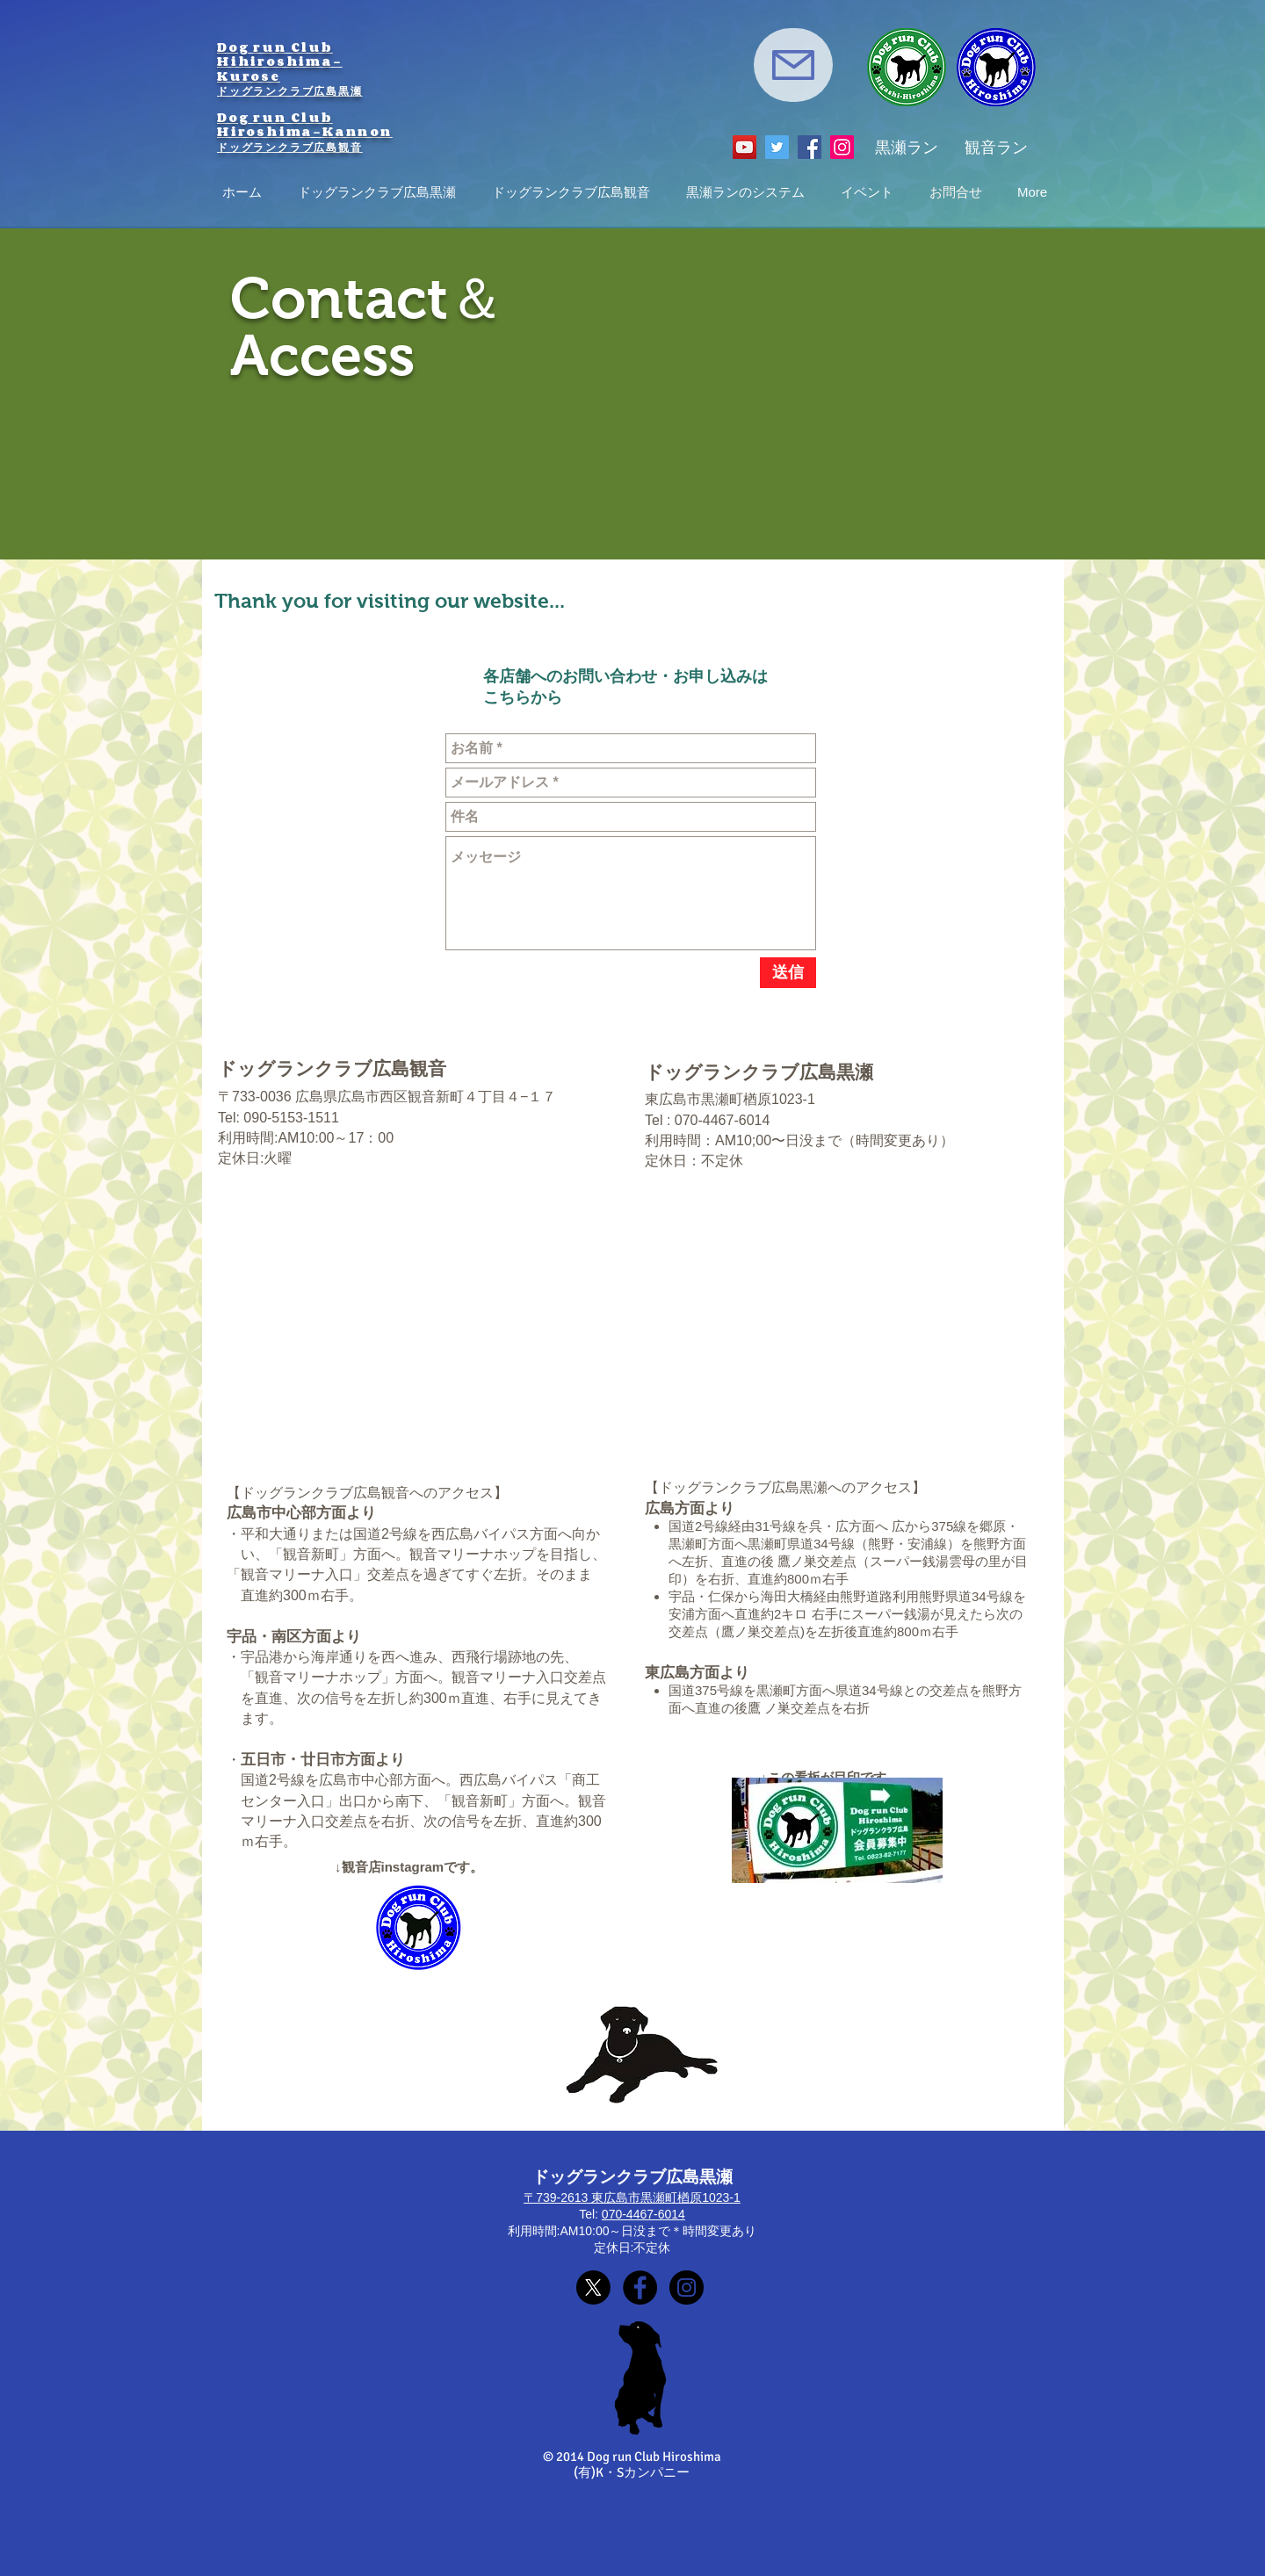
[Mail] (793, 65)
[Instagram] (842, 147)
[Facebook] (809, 147)
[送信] (788, 972)
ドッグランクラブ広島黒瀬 (290, 90)
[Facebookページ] (640, 2287)
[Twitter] (777, 147)
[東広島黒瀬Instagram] (686, 2287)
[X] (593, 2287)
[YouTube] (744, 147)
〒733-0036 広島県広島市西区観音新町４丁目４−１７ (387, 1096)
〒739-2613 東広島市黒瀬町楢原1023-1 (632, 2197)
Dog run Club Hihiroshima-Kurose (280, 61)
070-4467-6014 (643, 2214)
